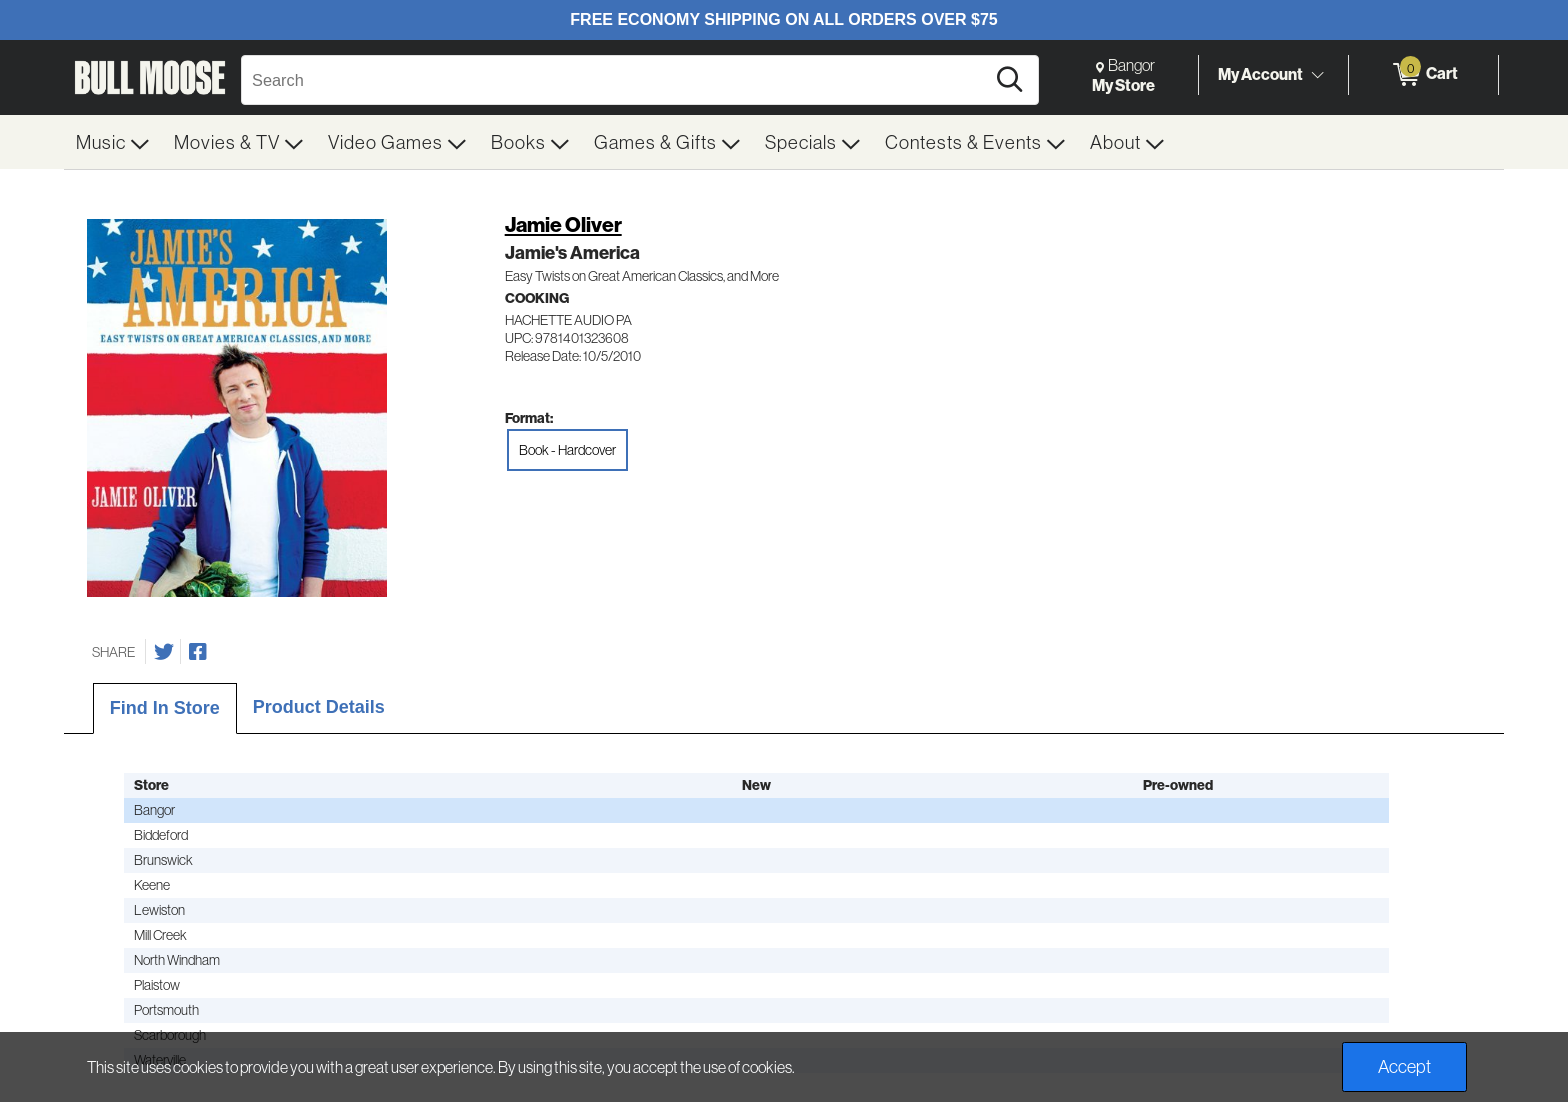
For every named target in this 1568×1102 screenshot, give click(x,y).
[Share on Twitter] (164, 652)
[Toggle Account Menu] (1317, 75)
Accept (1404, 1066)
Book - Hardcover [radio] (567, 450)
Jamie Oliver (563, 224)
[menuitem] (113, 142)
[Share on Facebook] (198, 652)
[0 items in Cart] (1423, 75)
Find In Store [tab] (165, 708)
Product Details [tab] (319, 707)
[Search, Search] (616, 80)
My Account (1260, 74)
